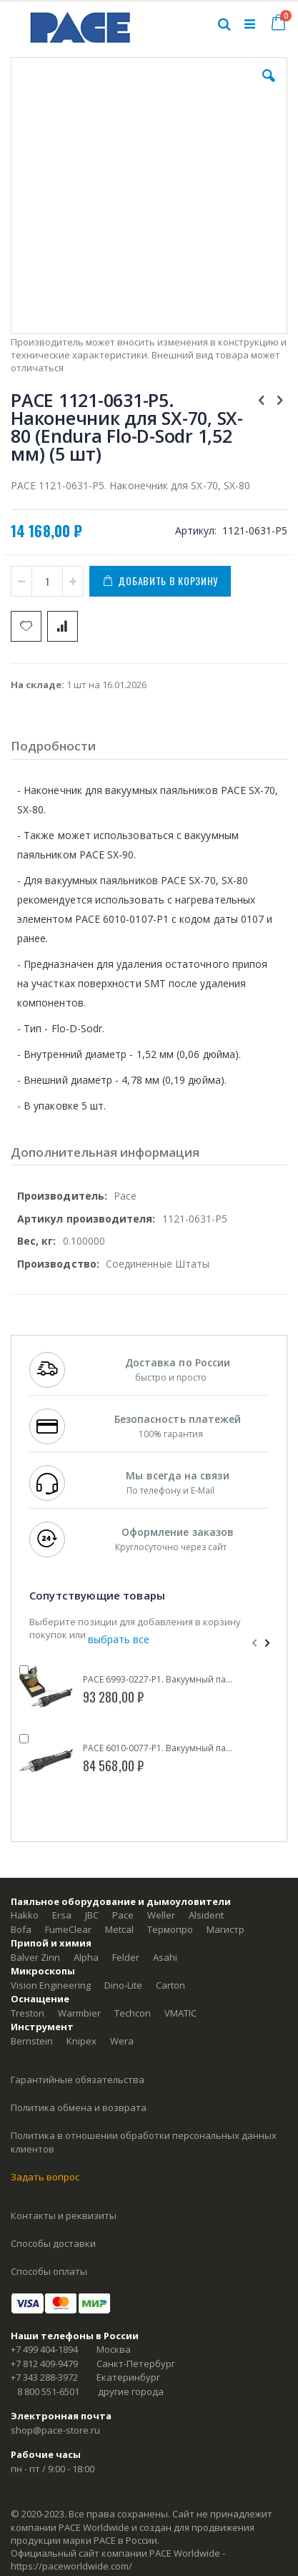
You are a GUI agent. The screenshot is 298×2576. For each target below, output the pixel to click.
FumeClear (68, 1929)
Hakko (25, 1915)
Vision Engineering (51, 1985)
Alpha (86, 1957)
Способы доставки (53, 2243)
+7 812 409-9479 (44, 2363)
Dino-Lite (123, 1985)
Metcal (119, 1929)
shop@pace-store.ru (55, 2430)
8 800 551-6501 (48, 2391)
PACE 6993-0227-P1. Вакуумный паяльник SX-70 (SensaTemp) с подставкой (159, 1679)
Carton (170, 1985)
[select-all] (118, 1639)
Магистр (225, 1929)
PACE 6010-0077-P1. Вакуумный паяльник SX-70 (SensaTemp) (159, 1748)
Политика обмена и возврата (78, 2107)
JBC (92, 1915)
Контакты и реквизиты (63, 2215)
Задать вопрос (45, 2176)
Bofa (21, 1929)
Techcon (132, 2013)
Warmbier (79, 2013)
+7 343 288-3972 (44, 2377)
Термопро (170, 1929)
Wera (122, 2040)
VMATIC (180, 2013)
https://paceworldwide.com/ (71, 2566)
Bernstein (32, 2040)
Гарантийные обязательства (77, 2079)
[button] (269, 86)
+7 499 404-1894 (44, 2349)
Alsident (206, 1915)
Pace (123, 1915)
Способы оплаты (49, 2271)
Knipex (81, 2040)
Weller (161, 1915)
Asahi (165, 1957)
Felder (125, 1957)
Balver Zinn (35, 1957)
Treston (27, 2013)
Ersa (61, 1915)
